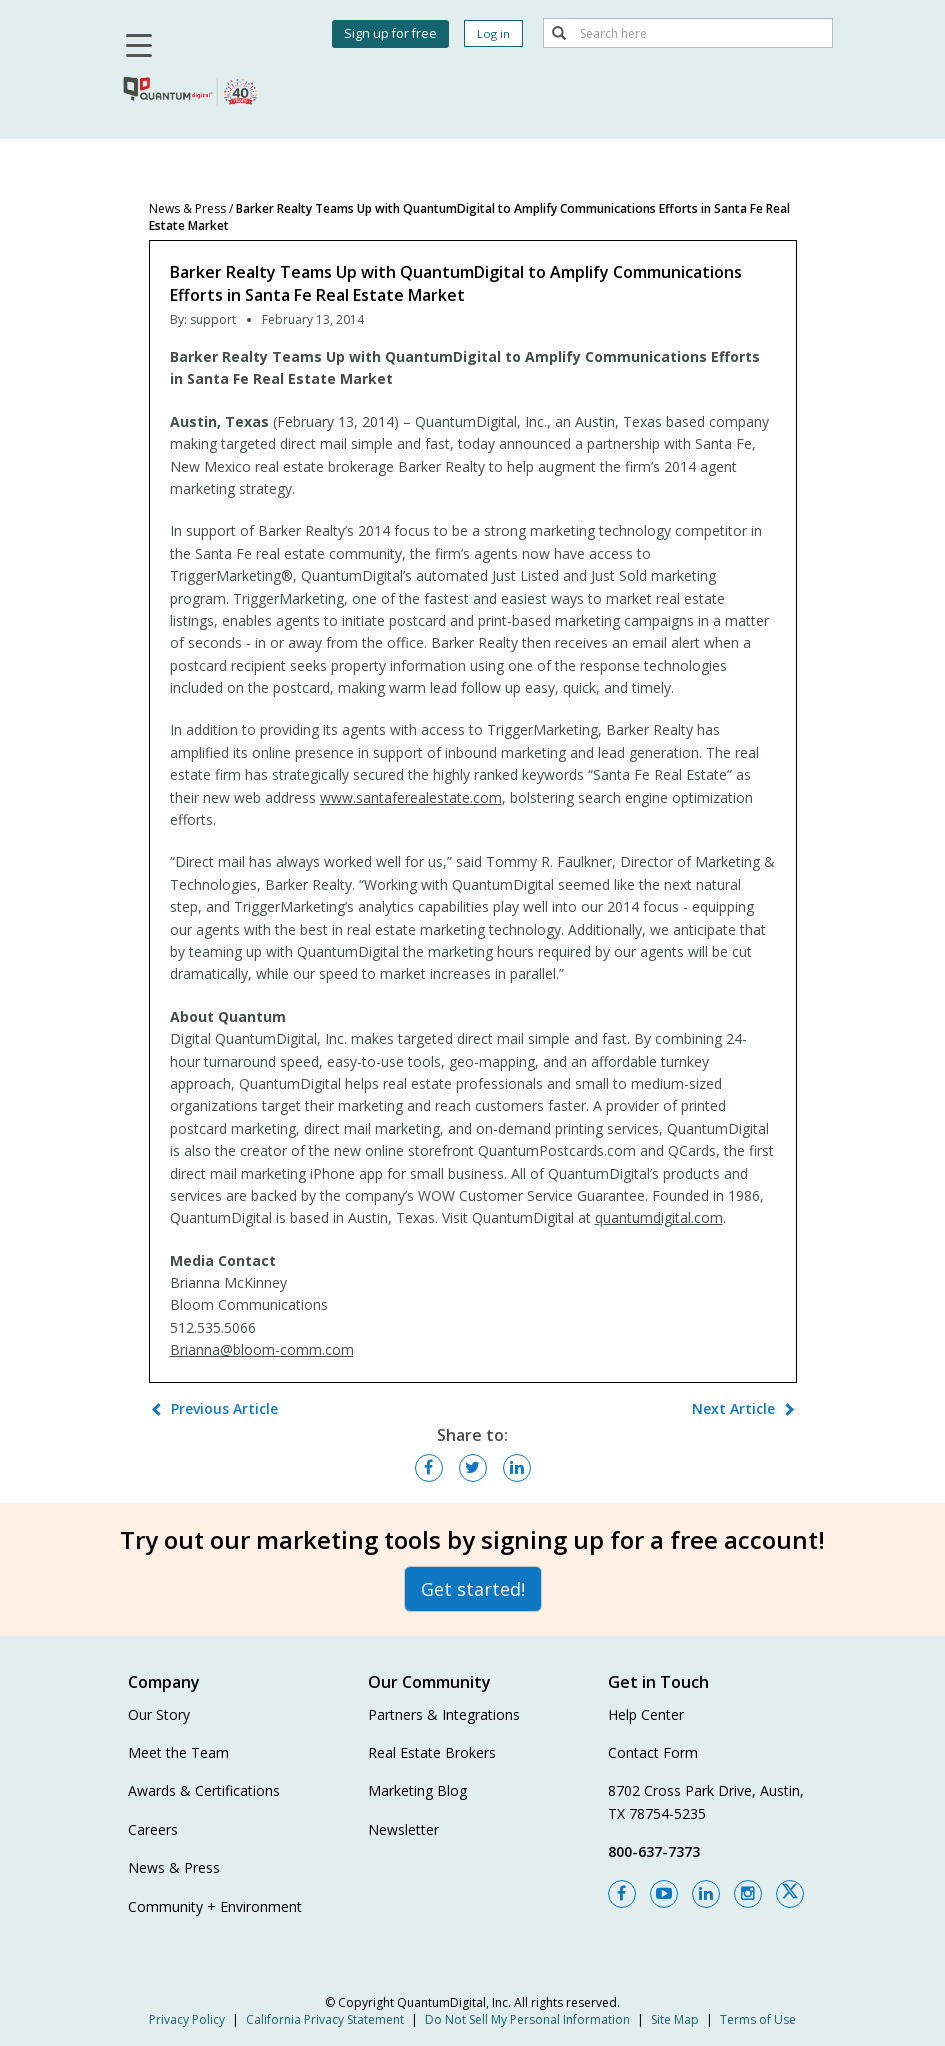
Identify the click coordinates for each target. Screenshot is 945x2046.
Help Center (646, 1714)
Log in (493, 33)
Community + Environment (215, 1906)
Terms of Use (758, 2019)
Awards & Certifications (204, 1790)
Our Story (159, 1714)
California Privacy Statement (325, 2019)
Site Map (675, 2019)
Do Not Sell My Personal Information (527, 2019)
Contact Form (653, 1752)
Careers (153, 1829)
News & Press (187, 208)
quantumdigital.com (659, 1217)
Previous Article (224, 1408)
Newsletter (403, 1829)
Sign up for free (390, 33)
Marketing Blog (417, 1790)
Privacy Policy (187, 2019)
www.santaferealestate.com (411, 797)
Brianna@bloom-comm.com (262, 1349)
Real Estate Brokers (432, 1752)
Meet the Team (178, 1752)
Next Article (733, 1408)
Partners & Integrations (444, 1714)
